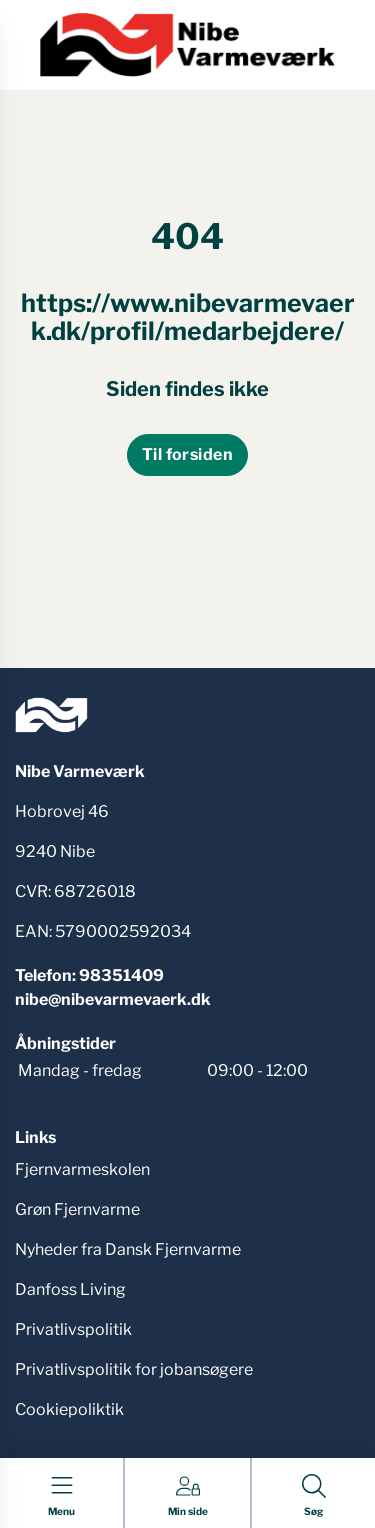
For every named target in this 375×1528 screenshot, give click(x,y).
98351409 (121, 975)
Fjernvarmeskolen (82, 1169)
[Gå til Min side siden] (188, 1496)
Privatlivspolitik (73, 1329)
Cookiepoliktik (69, 1409)
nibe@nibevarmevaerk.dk (113, 999)
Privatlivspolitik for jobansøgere (134, 1369)
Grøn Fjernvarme (77, 1209)
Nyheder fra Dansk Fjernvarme (128, 1249)
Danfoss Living (70, 1289)
